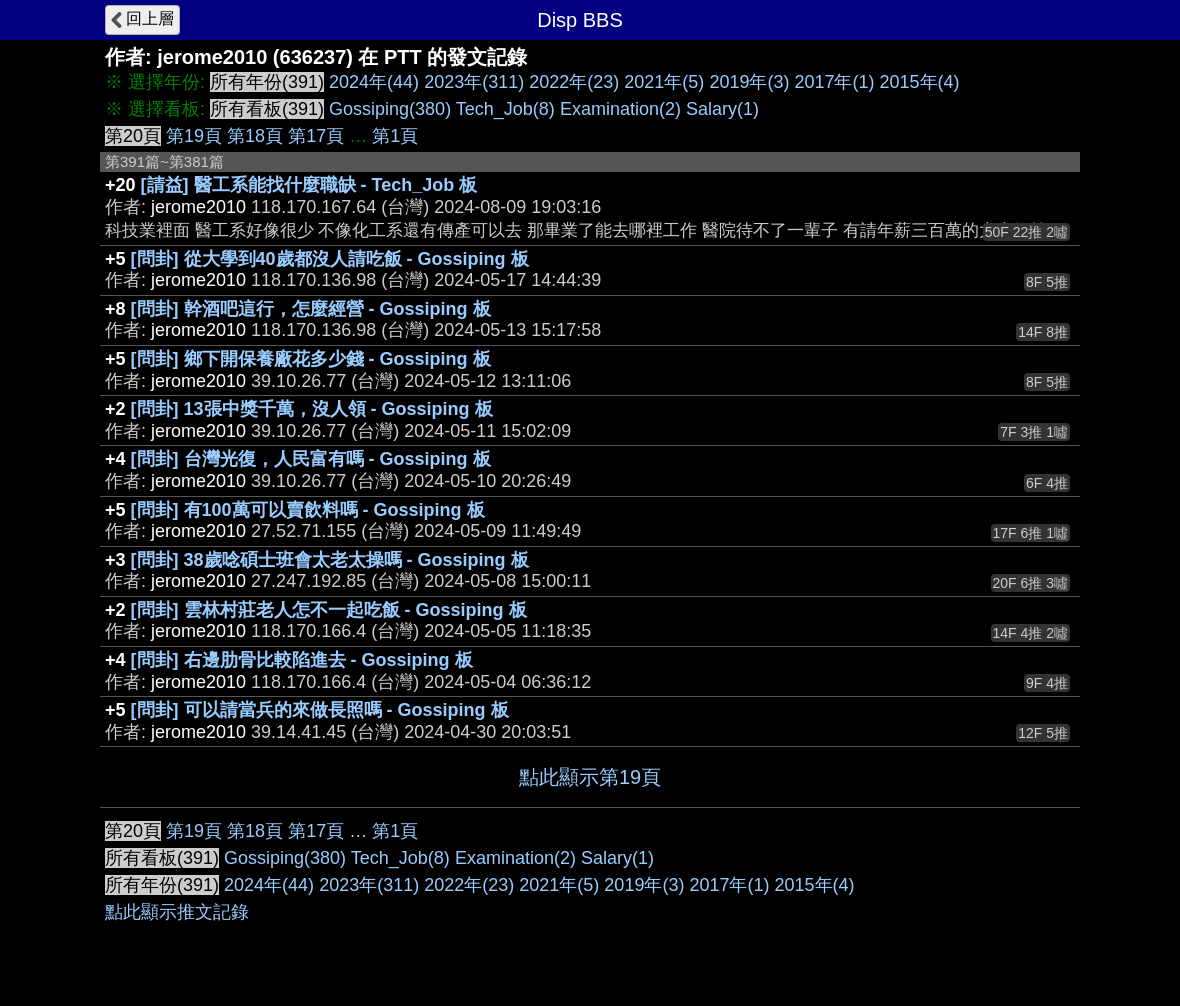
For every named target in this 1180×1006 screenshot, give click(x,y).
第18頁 (255, 136)
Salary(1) (722, 109)
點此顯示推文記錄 (177, 912)
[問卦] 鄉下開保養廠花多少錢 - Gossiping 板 (311, 359)
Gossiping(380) (390, 109)
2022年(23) (574, 82)
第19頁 (194, 136)
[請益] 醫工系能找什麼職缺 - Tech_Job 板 (309, 185)
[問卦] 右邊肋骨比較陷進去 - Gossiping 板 (302, 660)
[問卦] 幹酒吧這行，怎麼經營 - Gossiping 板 (311, 309)
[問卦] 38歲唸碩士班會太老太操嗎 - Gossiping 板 (330, 560)
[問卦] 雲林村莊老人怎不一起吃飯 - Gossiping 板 (329, 610)
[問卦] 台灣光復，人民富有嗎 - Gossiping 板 (311, 459)
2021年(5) (664, 82)
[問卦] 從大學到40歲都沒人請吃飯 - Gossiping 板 (330, 259)
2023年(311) (474, 82)
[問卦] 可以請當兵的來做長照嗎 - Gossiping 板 (320, 710)
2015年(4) (920, 82)
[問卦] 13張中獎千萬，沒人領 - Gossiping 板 (312, 409)
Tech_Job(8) (505, 109)
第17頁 (316, 136)
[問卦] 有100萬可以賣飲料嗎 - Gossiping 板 (308, 510)
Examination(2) (620, 109)
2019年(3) (749, 82)
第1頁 (395, 136)
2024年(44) (374, 82)
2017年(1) (834, 82)
